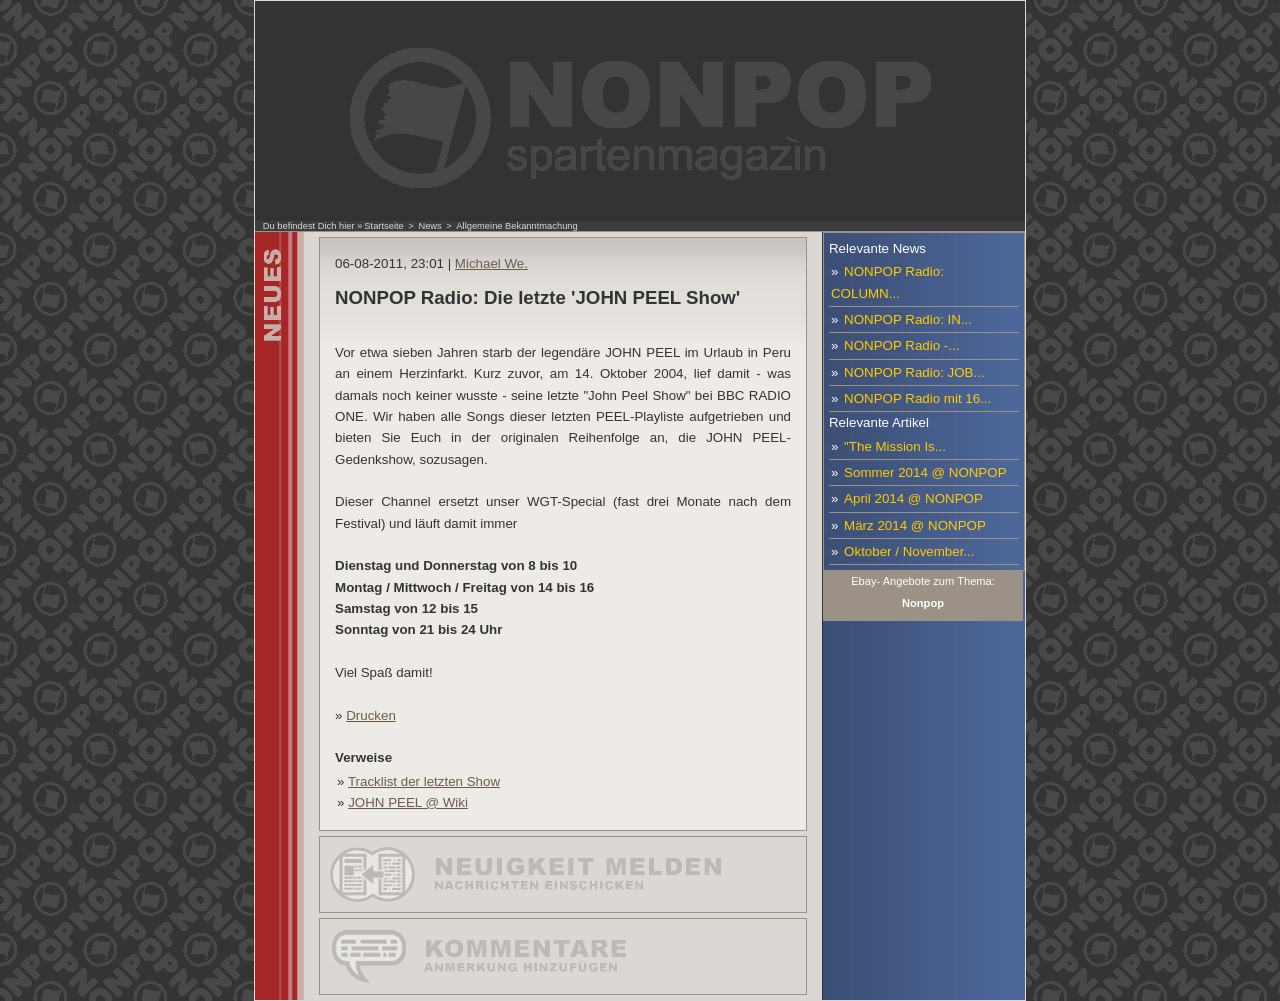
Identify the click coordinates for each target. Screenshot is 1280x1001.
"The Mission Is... (895, 446)
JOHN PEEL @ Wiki (408, 802)
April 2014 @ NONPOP (913, 498)
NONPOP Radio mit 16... (917, 398)
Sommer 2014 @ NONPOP (925, 472)
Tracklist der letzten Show (424, 781)
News (429, 226)
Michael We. (491, 263)
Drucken (371, 715)
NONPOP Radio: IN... (908, 319)
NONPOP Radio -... (901, 345)
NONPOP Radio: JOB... (914, 372)
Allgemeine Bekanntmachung (516, 226)
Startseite (383, 226)
